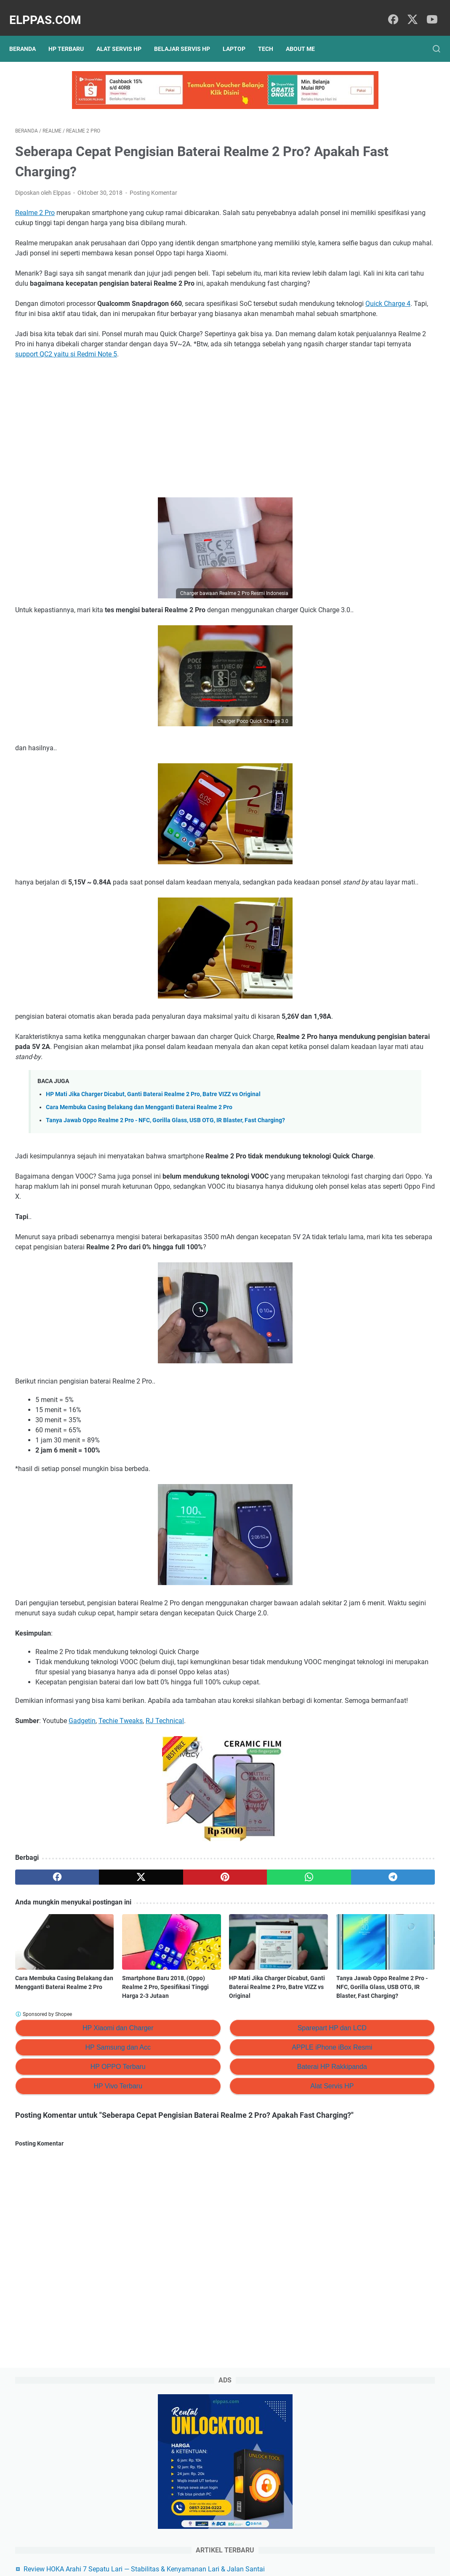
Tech (271, 34)
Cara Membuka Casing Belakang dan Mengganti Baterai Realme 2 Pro (139, 1186)
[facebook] (391, 10)
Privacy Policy (175, 2545)
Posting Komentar (153, 181)
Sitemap (212, 2545)
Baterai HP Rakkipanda (227, 2214)
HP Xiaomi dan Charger (83, 2176)
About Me (306, 34)
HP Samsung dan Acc (83, 2195)
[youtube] (429, 10)
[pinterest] (155, 2026)
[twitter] (410, 10)
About (240, 2545)
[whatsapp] (211, 2026)
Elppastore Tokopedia (366, 499)
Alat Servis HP (124, 34)
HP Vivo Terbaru (83, 2234)
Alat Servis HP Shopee (367, 513)
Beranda (28, 34)
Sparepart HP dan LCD (227, 2176)
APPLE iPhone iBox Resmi (227, 2195)
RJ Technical (165, 1870)
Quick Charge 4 (123, 332)
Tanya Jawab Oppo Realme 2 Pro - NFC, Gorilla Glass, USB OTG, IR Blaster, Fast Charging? (260, 2126)
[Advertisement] (155, 467)
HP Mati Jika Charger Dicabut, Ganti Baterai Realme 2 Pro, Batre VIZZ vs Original (153, 1173)
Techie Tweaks (121, 1870)
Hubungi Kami (274, 2545)
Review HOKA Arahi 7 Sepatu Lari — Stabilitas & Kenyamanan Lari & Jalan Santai (383, 239)
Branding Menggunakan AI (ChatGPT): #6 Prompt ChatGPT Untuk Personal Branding (381, 318)
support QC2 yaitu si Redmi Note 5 (66, 393)
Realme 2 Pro (35, 201)
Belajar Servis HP (188, 34)
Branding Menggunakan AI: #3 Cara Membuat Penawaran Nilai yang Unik (381, 422)
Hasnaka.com (268, 2563)
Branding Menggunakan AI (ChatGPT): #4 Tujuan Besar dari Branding (382, 387)
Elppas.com (51, 11)
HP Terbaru (72, 34)
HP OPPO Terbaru (83, 2214)
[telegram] (267, 2026)
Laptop (240, 34)
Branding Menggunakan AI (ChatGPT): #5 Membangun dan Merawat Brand (382, 353)
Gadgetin (82, 1870)
